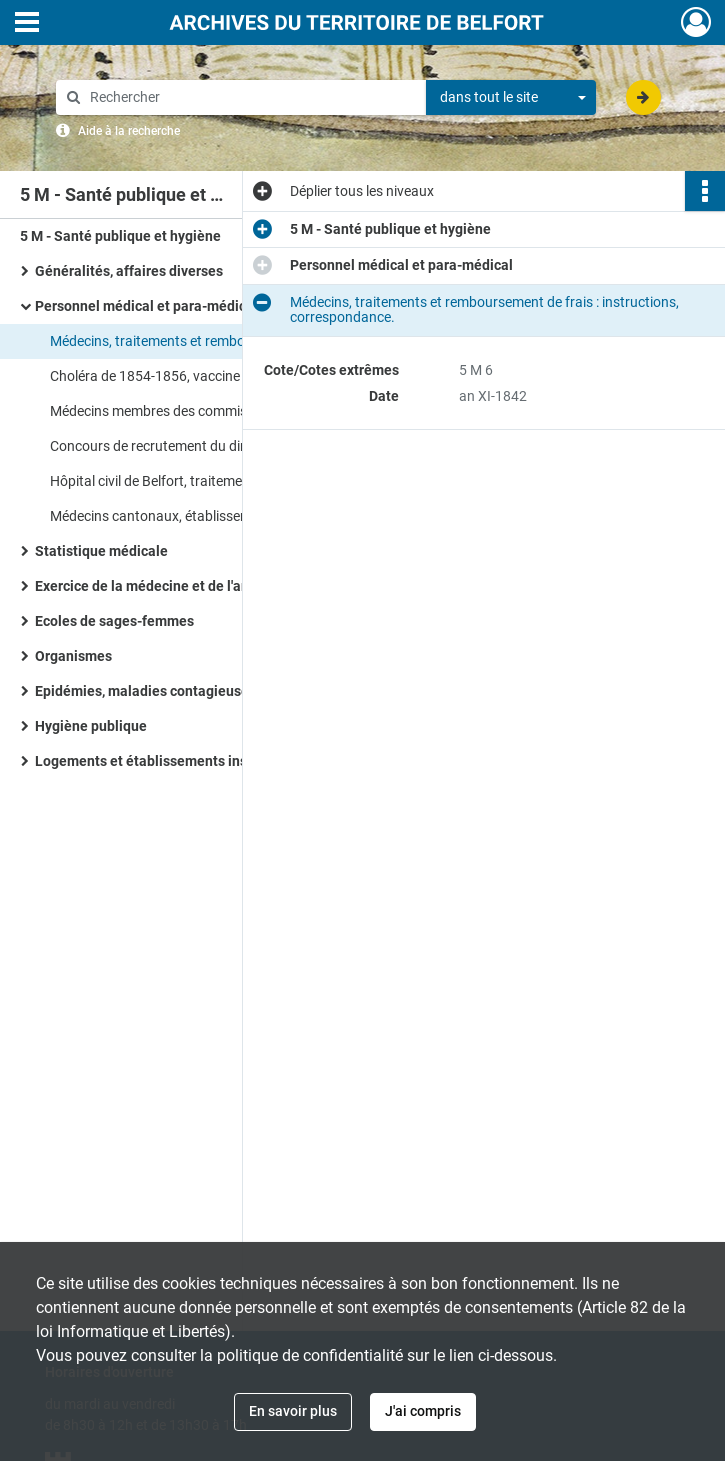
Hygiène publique (91, 726)
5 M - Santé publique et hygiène (120, 236)
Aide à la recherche (129, 131)
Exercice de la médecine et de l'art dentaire (171, 586)
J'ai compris (423, 1411)
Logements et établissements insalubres (165, 761)
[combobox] (511, 98)
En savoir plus (293, 1411)
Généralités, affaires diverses (129, 271)
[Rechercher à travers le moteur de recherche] (251, 97)
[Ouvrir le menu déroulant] (27, 24)
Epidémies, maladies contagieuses (145, 691)
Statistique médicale (101, 551)
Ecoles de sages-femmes (114, 621)
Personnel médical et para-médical (146, 306)
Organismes (73, 656)
